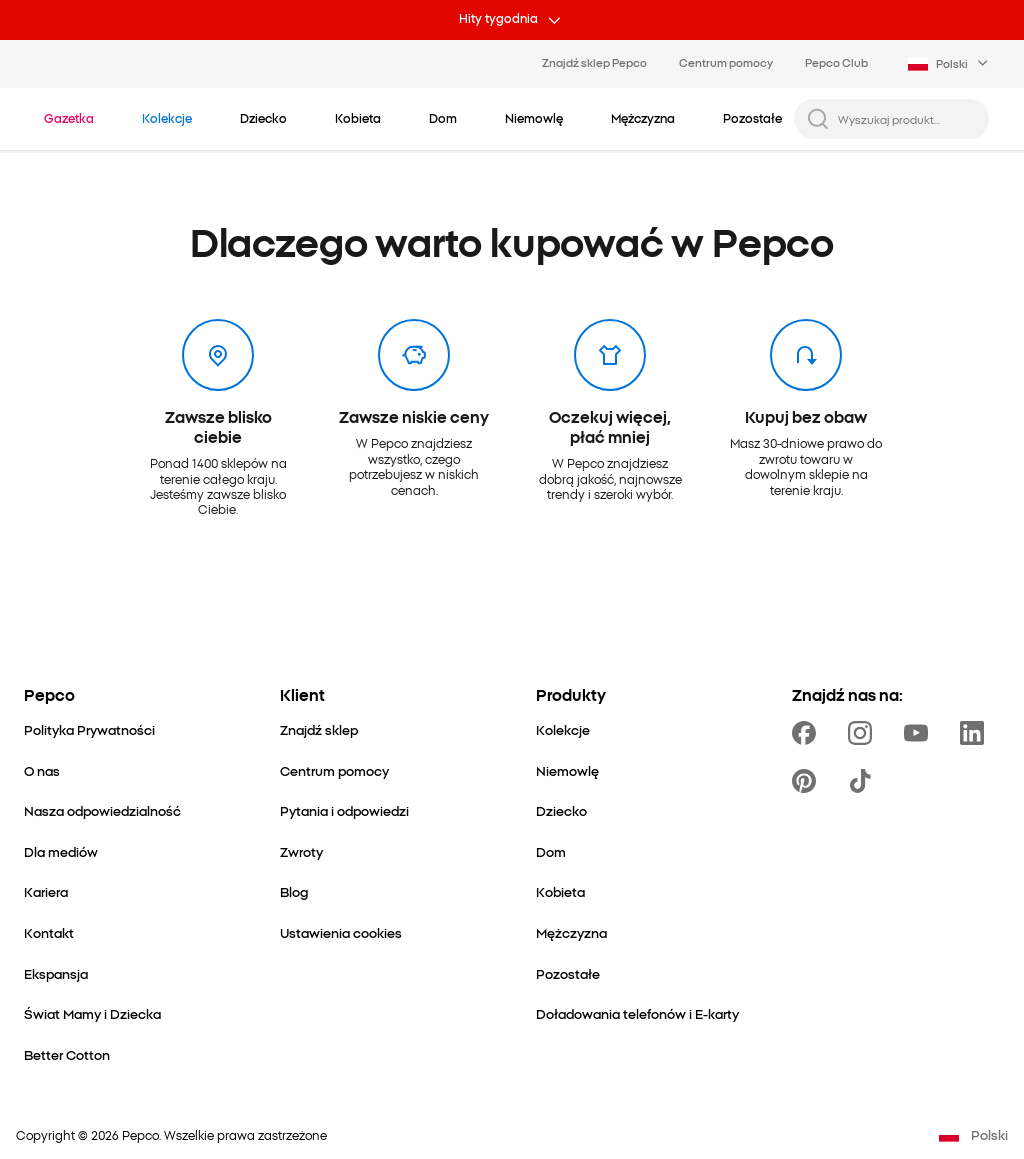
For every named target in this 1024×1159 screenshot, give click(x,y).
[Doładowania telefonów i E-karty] (637, 1013)
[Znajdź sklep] (319, 729)
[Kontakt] (49, 932)
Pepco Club (836, 62)
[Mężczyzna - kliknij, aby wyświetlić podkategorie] (643, 118)
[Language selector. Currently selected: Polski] (950, 64)
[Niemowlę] (567, 770)
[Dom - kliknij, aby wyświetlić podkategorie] (443, 118)
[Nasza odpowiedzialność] (102, 810)
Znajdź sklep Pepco (594, 62)
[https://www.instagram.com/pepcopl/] (864, 733)
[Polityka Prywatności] (89, 729)
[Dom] (551, 851)
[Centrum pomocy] (334, 770)
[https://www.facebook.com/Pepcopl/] (808, 733)
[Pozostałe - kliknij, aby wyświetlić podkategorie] (752, 118)
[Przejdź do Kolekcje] (167, 118)
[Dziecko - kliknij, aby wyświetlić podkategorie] (263, 118)
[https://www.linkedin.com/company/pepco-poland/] (976, 733)
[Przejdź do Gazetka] (69, 118)
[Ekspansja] (56, 973)
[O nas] (42, 770)
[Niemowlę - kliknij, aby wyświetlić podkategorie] (534, 118)
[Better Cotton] (67, 1054)
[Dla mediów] (61, 851)
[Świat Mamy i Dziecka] (92, 1013)
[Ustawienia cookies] (341, 932)
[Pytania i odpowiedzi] (344, 810)
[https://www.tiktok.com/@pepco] (864, 781)
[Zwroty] (301, 851)
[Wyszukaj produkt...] (907, 119)
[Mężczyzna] (571, 932)
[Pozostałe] (568, 973)
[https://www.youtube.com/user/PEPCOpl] (920, 733)
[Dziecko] (561, 810)
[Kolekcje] (563, 729)
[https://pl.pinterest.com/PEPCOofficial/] (808, 781)
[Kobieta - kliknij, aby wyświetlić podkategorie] (358, 118)
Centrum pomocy (726, 62)
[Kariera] (46, 891)
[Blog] (294, 891)
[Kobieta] (560, 891)
